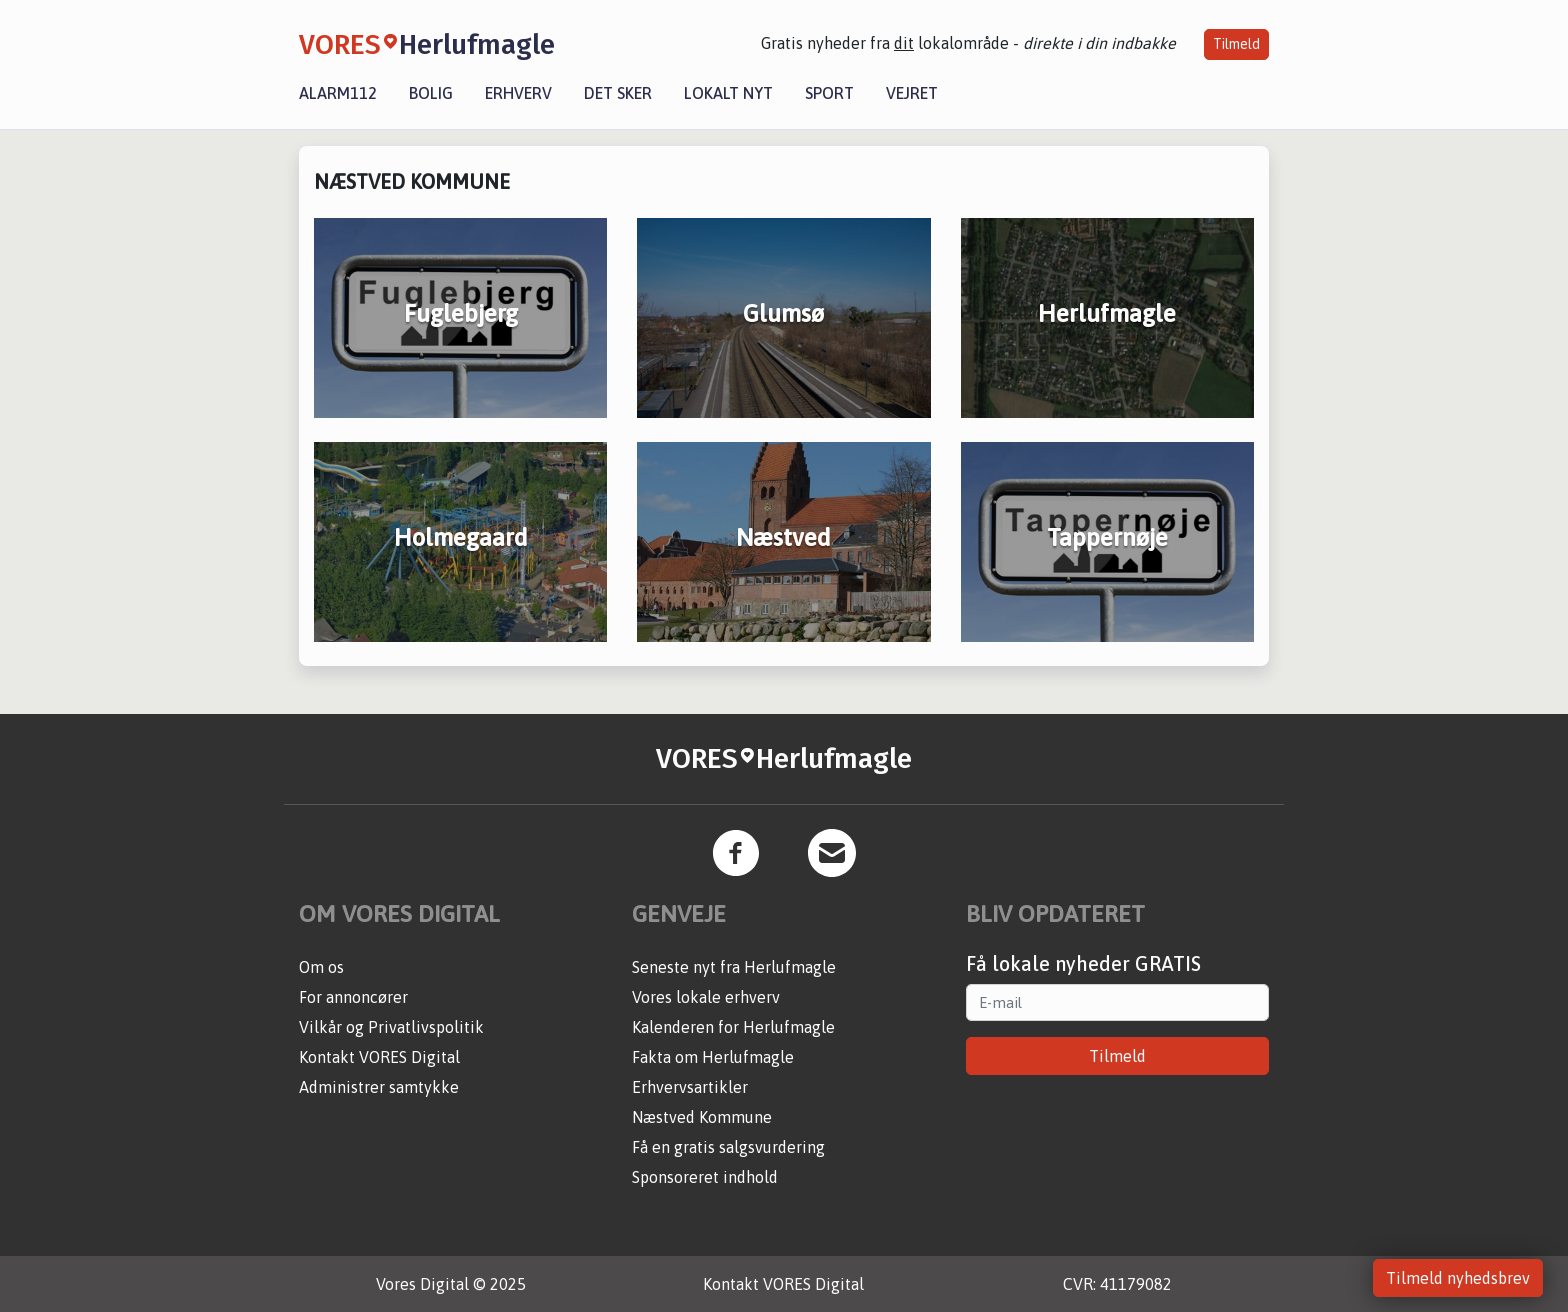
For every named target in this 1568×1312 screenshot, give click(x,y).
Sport (829, 93)
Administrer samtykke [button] (379, 1087)
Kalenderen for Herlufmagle (733, 1027)
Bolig (431, 93)
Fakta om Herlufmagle (713, 1057)
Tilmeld (1236, 44)
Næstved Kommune (702, 1117)
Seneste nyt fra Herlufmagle (734, 967)
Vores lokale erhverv (706, 997)
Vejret (912, 93)
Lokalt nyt (728, 93)
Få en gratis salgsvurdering (728, 1147)
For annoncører (353, 997)
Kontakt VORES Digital (379, 1057)
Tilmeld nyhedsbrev (1458, 1278)
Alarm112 (338, 93)
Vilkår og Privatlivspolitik (391, 1027)
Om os (321, 967)
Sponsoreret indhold (705, 1177)
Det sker (618, 93)
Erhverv (518, 93)
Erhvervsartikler (690, 1087)
